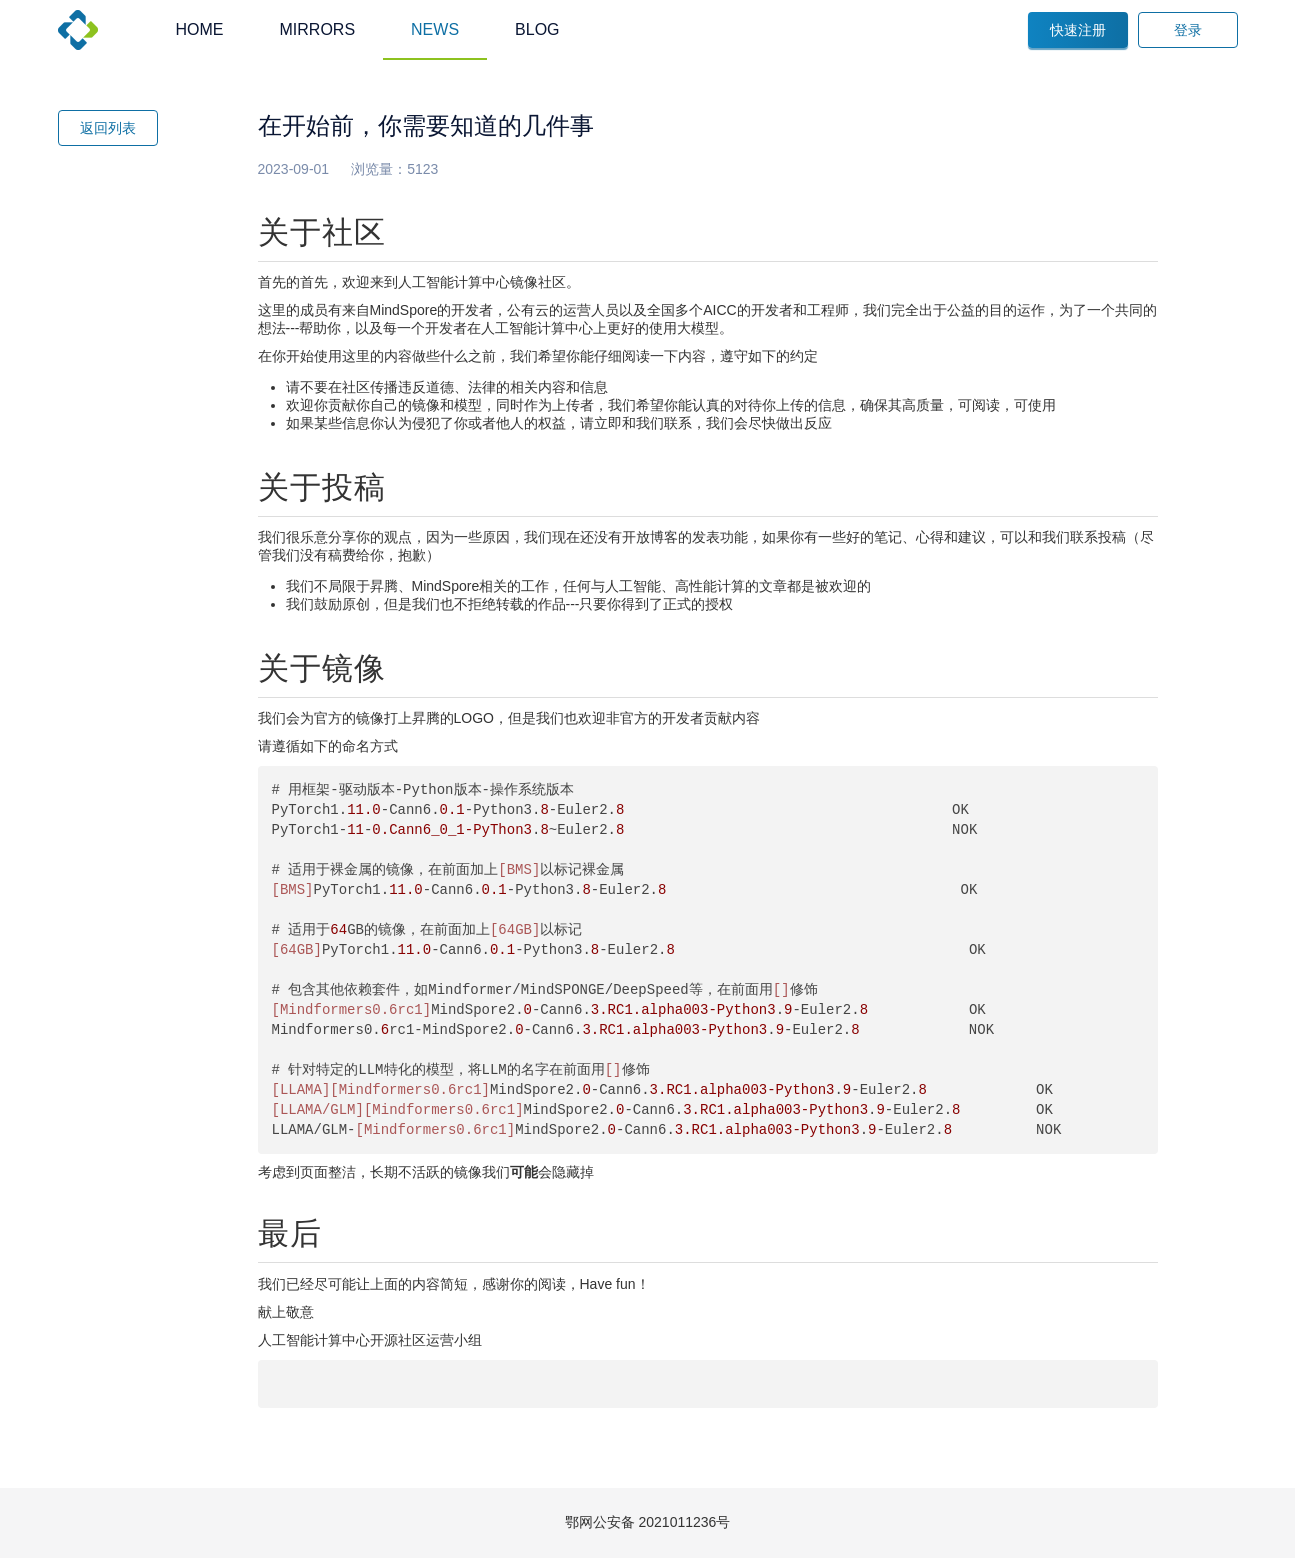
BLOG (537, 29)
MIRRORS (318, 29)
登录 (1188, 30)
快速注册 (1078, 30)
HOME (200, 29)
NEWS (435, 29)
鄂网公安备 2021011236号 (648, 1522)
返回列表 (108, 128)
